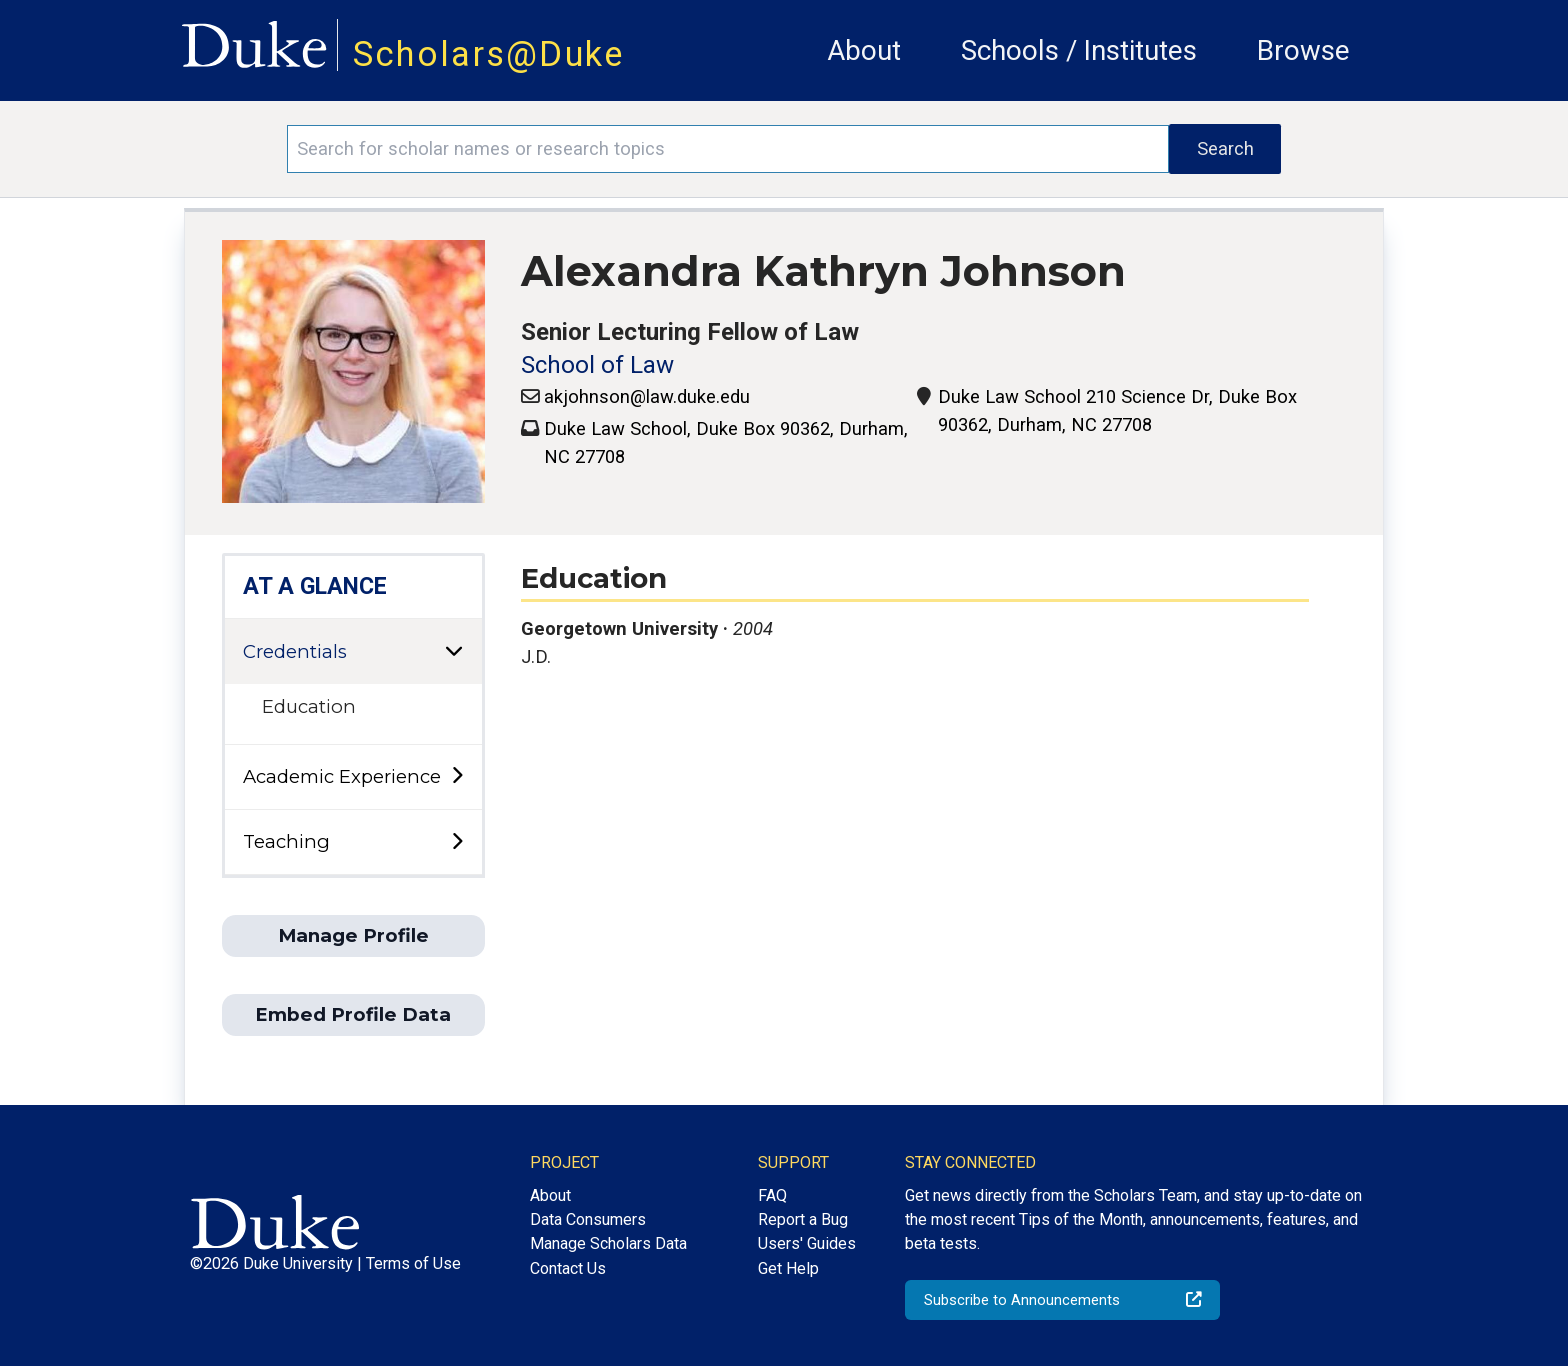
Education (309, 706)
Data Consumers (588, 1219)
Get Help (788, 1268)
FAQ (772, 1195)
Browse (1303, 50)
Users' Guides (807, 1243)
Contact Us (568, 1268)
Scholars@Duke (489, 54)
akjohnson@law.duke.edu (647, 396)
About (864, 50)
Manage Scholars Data (608, 1243)
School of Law (597, 365)
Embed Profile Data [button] (353, 1014)
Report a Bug (803, 1219)
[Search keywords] (728, 149)
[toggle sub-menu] (457, 776)
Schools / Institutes (1079, 50)
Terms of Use (413, 1263)
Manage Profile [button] (353, 935)
